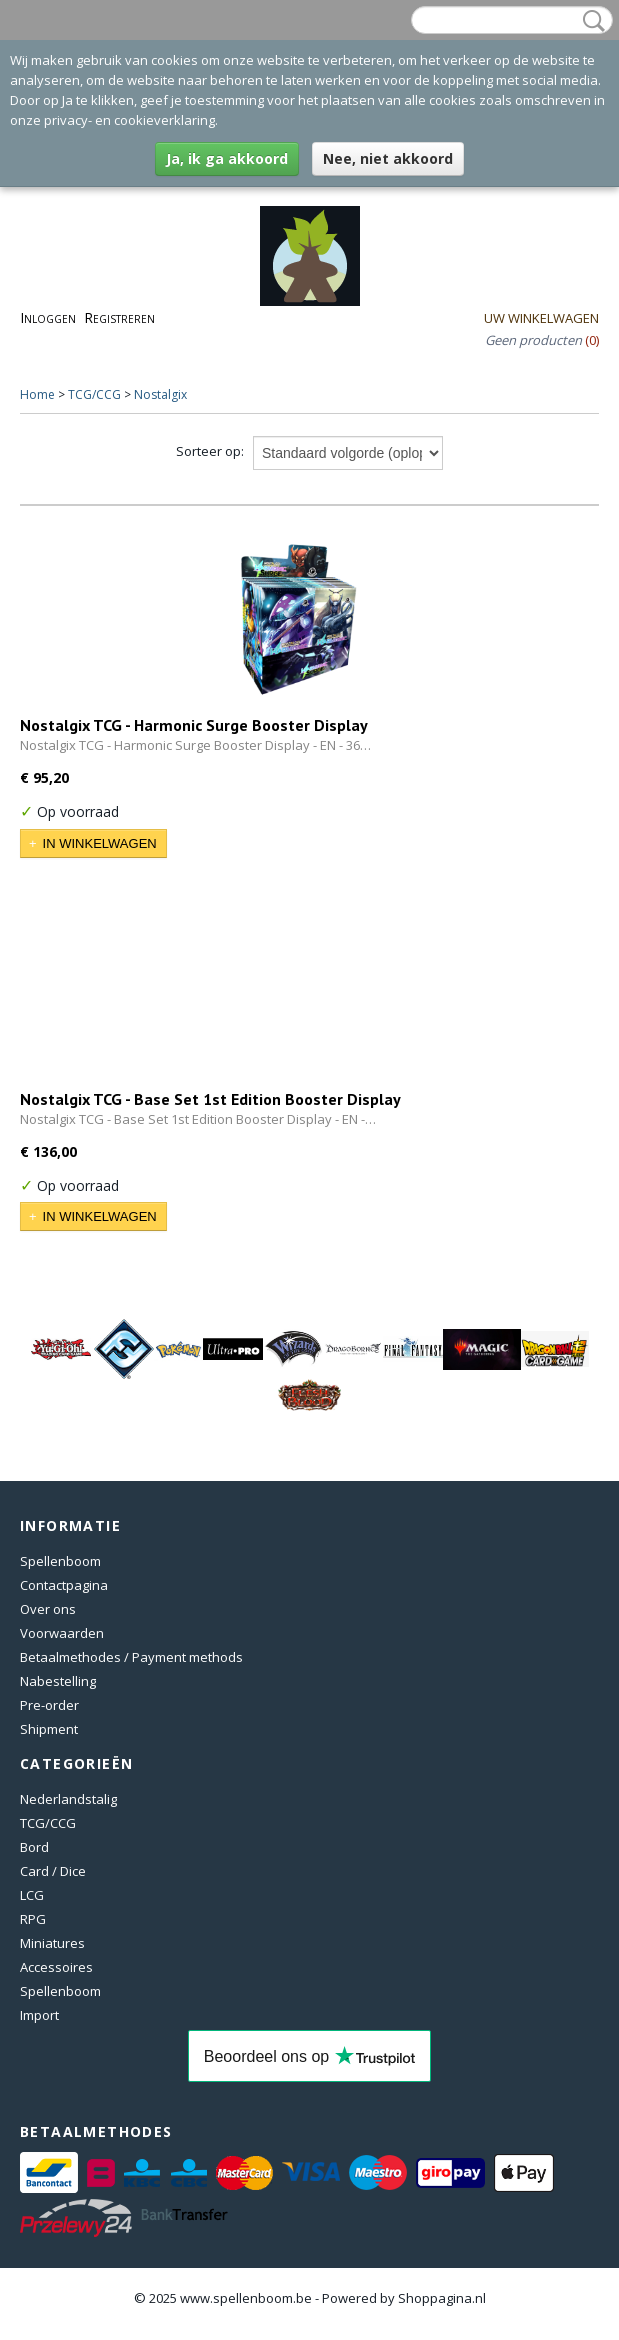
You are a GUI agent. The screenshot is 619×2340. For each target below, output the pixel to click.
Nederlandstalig (68, 1799)
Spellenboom (60, 1561)
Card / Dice (53, 1871)
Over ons (48, 1609)
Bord (34, 1847)
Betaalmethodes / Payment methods (131, 1657)
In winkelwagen (100, 843)
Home (37, 394)
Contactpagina (64, 1585)
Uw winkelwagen (541, 318)
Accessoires (56, 1967)
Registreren (119, 317)
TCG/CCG (94, 394)
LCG (32, 1895)
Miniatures (52, 1943)
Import (39, 2015)
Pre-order (49, 1705)
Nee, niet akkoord (388, 158)
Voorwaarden (62, 1633)
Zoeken (590, 21)
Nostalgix (160, 394)
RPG (33, 1919)
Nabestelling (58, 1681)
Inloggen (48, 317)
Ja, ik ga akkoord (227, 158)
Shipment (49, 1729)
